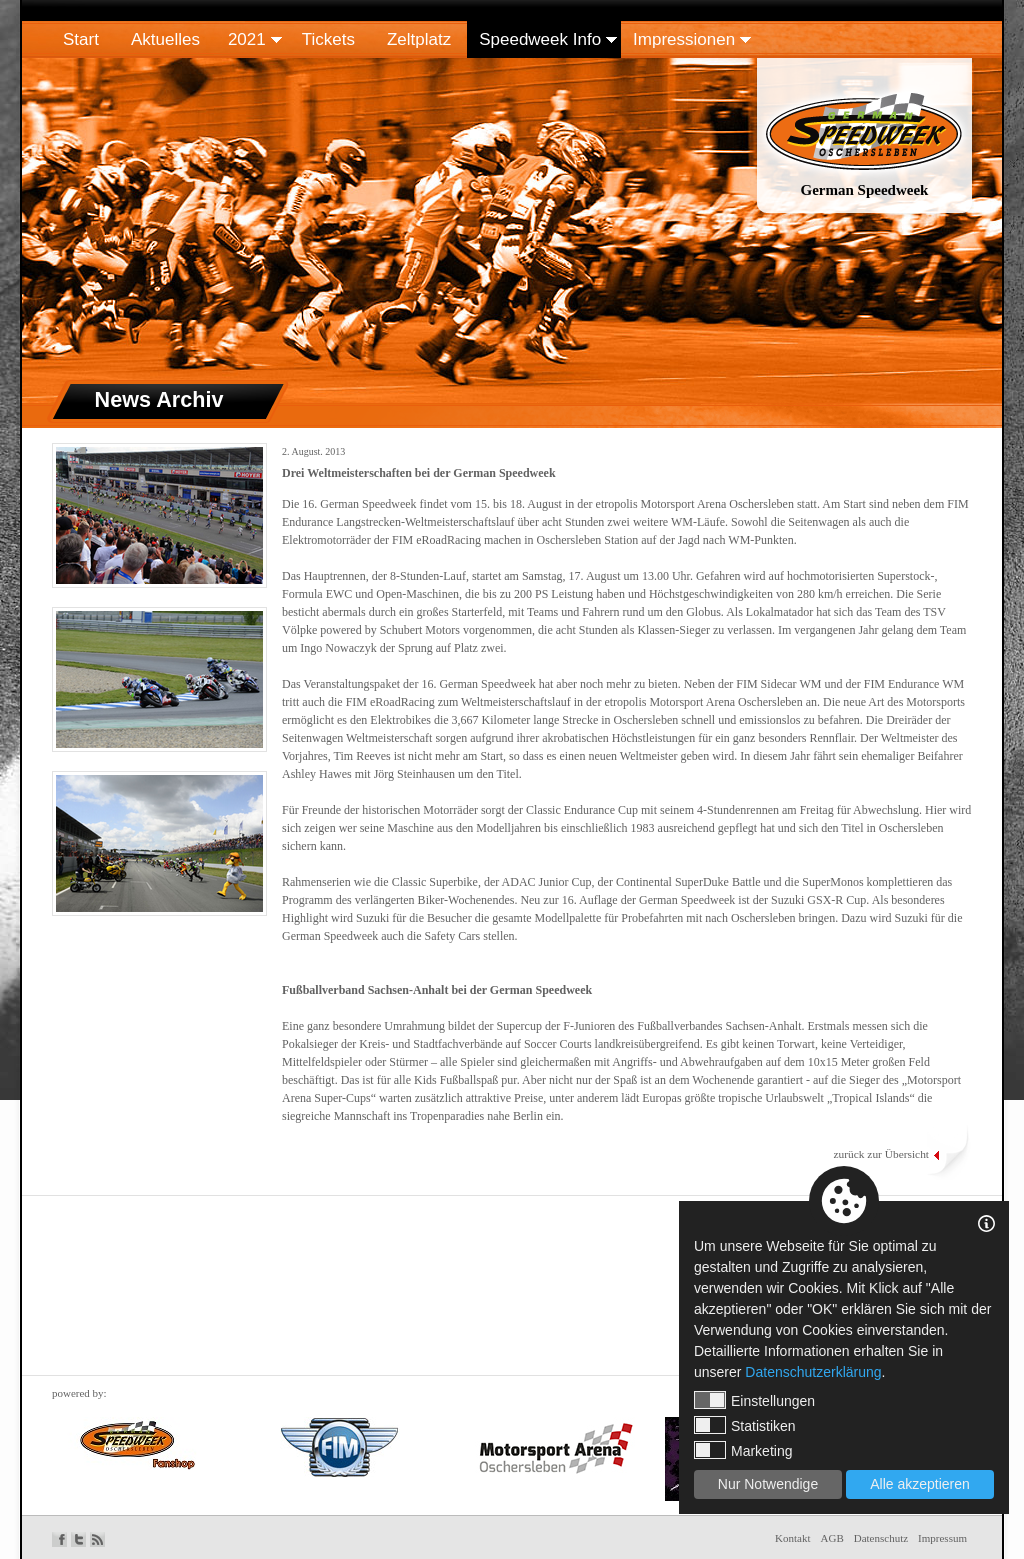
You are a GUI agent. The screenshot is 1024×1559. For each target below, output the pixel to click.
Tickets (328, 39)
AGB (832, 1538)
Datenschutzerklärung (813, 1372)
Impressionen (684, 39)
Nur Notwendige (768, 1484)
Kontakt (792, 1538)
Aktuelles (165, 39)
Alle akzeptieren (920, 1484)
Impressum (942, 1538)
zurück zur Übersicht (881, 1154)
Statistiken (745, 1425)
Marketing (743, 1450)
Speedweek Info (540, 39)
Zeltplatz (419, 39)
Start (81, 39)
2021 (247, 39)
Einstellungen (754, 1400)
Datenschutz (881, 1538)
